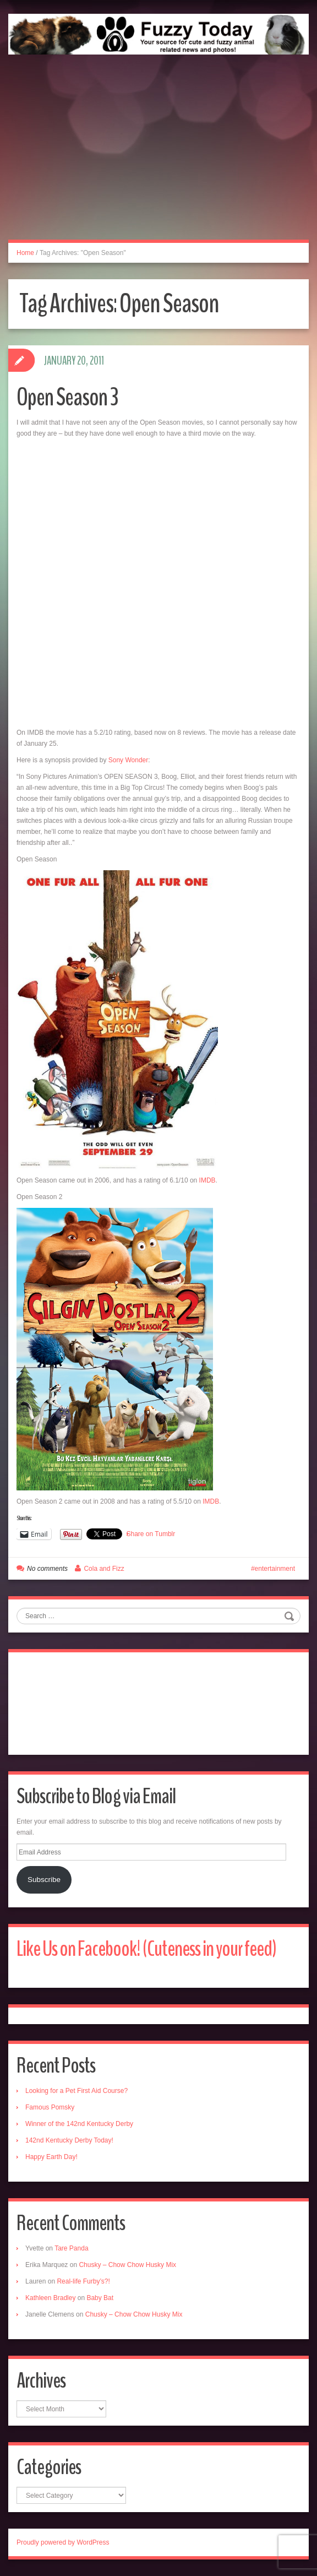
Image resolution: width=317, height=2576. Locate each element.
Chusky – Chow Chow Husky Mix (127, 2265)
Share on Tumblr (151, 1534)
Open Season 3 (67, 397)
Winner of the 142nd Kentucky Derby (79, 2124)
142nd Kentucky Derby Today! (69, 2140)
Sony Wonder (128, 760)
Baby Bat (99, 2298)
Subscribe (44, 1879)
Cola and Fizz (104, 1568)
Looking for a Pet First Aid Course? (76, 2091)
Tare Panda (71, 2248)
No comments (47, 1568)
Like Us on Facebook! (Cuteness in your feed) (146, 1949)
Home (25, 253)
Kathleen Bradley (50, 2298)
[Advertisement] (158, 159)
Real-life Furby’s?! (83, 2281)
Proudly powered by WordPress (63, 2542)
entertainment (275, 1568)
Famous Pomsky (49, 2107)
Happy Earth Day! (51, 2157)
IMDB (207, 1180)
